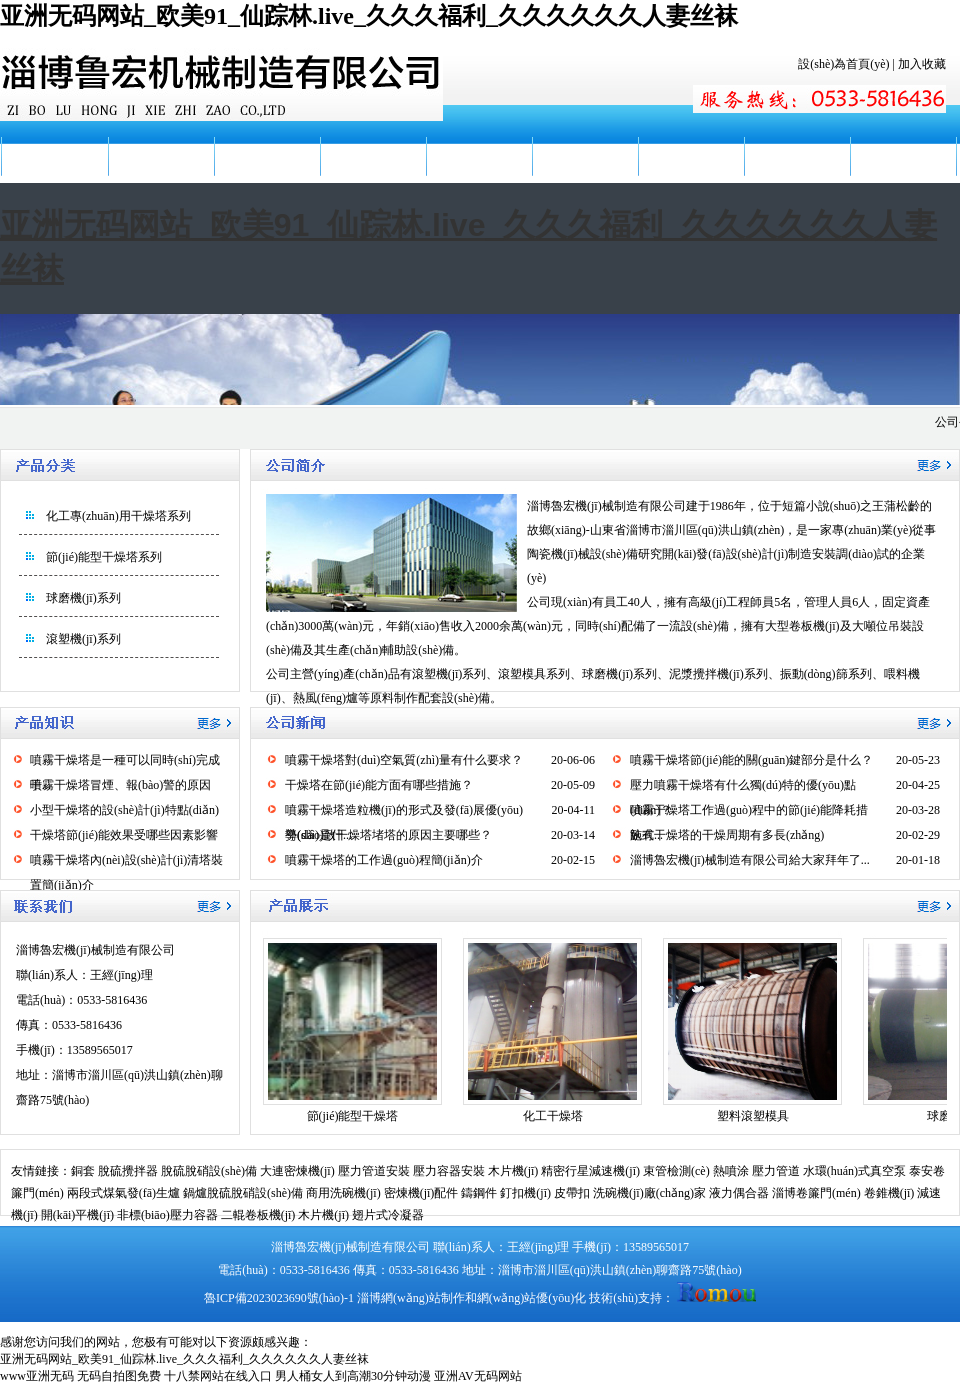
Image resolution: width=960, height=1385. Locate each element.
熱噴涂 (731, 1171)
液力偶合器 (739, 1193)
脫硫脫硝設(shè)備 (209, 1171)
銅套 (83, 1171)
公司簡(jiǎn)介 (161, 156)
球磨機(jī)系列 (83, 598)
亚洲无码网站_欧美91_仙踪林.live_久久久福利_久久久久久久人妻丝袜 (369, 16)
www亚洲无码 (37, 1376)
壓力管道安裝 (374, 1171)
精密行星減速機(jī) (590, 1171)
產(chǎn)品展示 (372, 156)
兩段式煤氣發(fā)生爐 (123, 1193)
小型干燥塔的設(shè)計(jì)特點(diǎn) (124, 810)
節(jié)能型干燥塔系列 (104, 557)
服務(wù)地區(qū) (690, 176)
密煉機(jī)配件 (421, 1193)
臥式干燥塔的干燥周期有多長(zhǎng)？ (727, 835)
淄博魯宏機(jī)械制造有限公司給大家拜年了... (750, 860)
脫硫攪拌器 (128, 1171)
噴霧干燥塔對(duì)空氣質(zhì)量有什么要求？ (404, 760)
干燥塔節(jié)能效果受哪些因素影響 (124, 835)
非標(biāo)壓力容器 (167, 1215)
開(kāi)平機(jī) (77, 1215)
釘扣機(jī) (525, 1193)
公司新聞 (267, 156)
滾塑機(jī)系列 (83, 639)
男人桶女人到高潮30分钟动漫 (353, 1376)
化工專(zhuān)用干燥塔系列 (118, 516)
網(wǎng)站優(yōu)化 (532, 1298)
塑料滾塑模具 (753, 1116)
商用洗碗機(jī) (343, 1193)
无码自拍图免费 (119, 1376)
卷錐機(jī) (889, 1193)
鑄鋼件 (479, 1193)
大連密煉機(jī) (297, 1171)
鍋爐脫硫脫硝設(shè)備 (243, 1193)
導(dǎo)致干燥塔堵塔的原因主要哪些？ (388, 835)
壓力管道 (776, 1171)
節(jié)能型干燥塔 (353, 1116)
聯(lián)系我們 (903, 156)
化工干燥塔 (553, 1116)
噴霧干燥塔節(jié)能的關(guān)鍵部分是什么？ (751, 760)
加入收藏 (922, 64)
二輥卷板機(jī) (258, 1215)
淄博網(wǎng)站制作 (411, 1298)
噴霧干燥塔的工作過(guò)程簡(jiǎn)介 (384, 860)
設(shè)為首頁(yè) (843, 64)
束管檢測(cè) (676, 1171)
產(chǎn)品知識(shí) (478, 176)
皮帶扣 (572, 1193)
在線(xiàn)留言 (797, 156)
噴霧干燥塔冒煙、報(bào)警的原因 (120, 785)
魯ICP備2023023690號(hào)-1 (279, 1298)
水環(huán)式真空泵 (854, 1171)
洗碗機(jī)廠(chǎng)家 (649, 1193)
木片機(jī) (513, 1171)
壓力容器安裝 (449, 1171)
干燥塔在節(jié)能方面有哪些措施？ (379, 785)
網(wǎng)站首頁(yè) (54, 176)
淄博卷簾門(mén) (816, 1193)
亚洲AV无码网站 (478, 1376)
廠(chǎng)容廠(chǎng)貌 (585, 176)
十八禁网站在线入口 (218, 1376)
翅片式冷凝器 (388, 1215)
